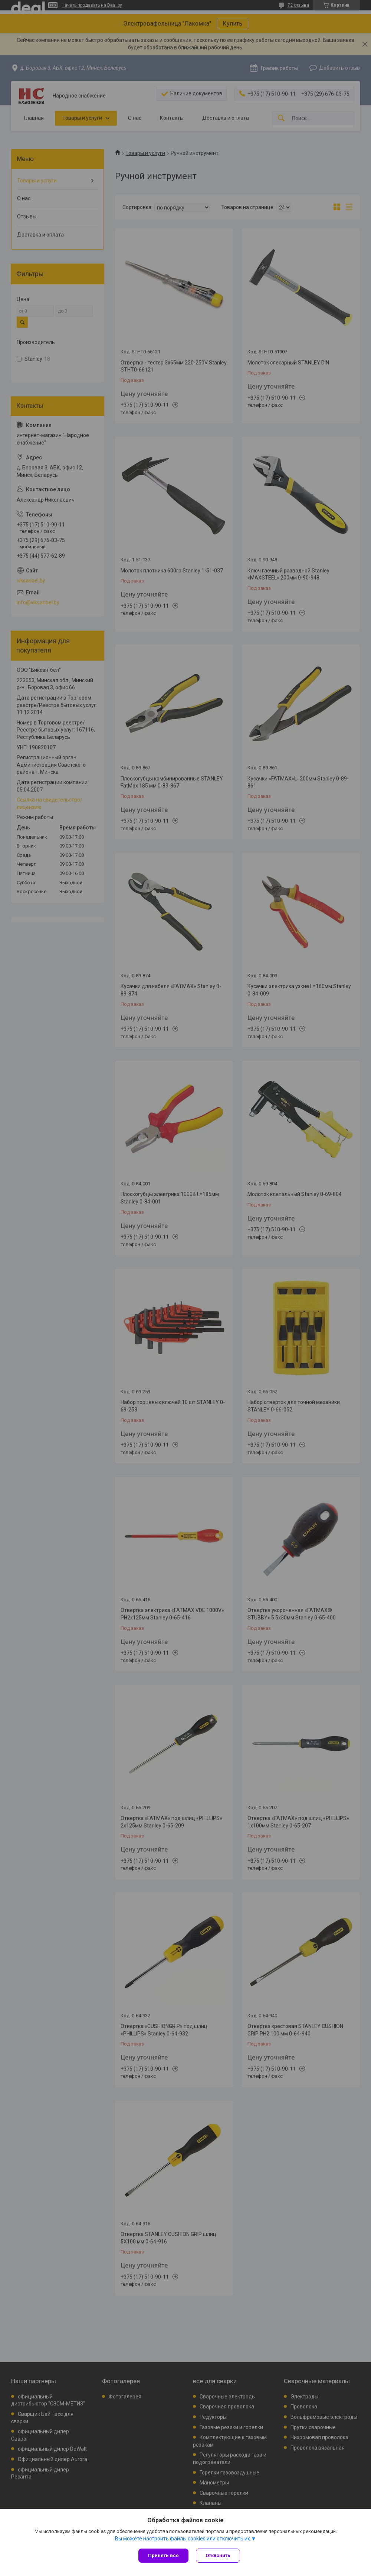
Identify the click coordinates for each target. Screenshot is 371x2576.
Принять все (163, 2555)
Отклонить (218, 2555)
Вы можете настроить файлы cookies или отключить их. (183, 2539)
